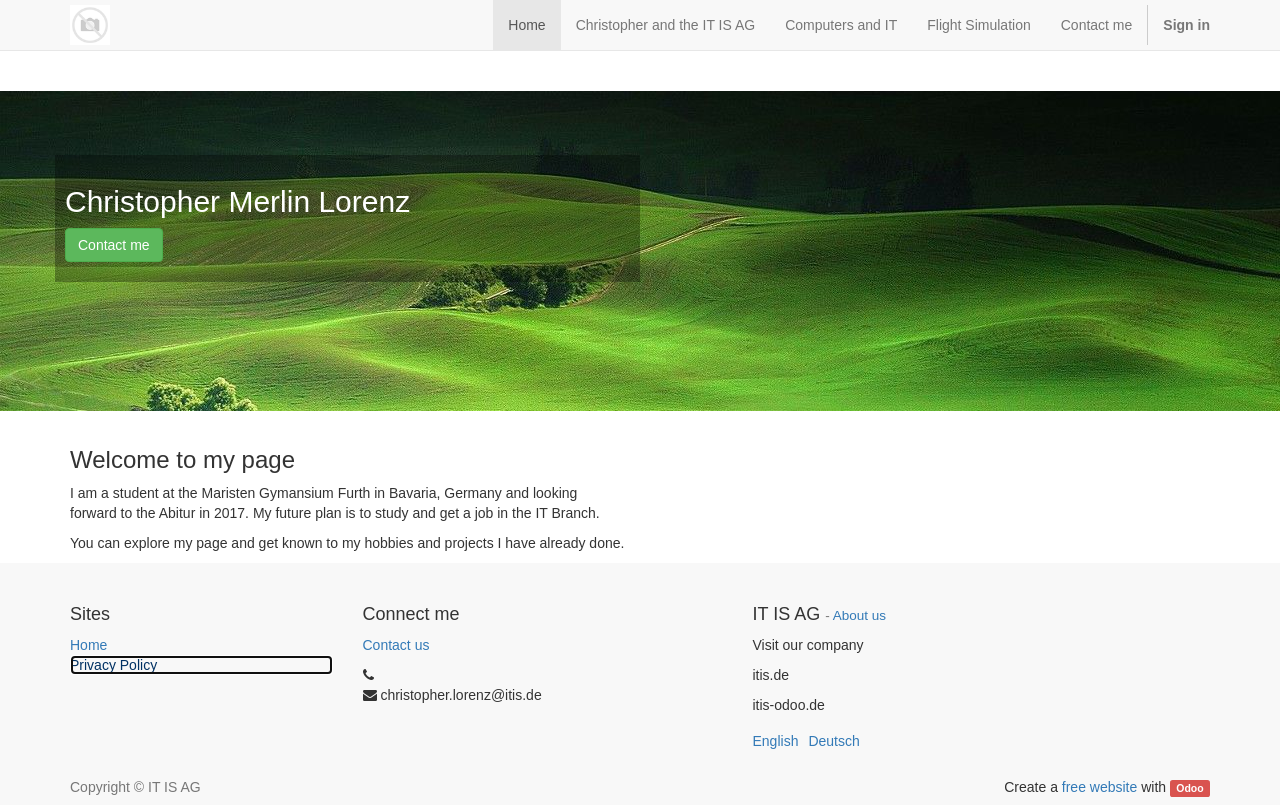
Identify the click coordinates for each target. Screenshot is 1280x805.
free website (1099, 787)
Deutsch (833, 741)
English (776, 741)
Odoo (1189, 788)
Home (88, 645)
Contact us (396, 645)
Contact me (114, 245)
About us (859, 615)
